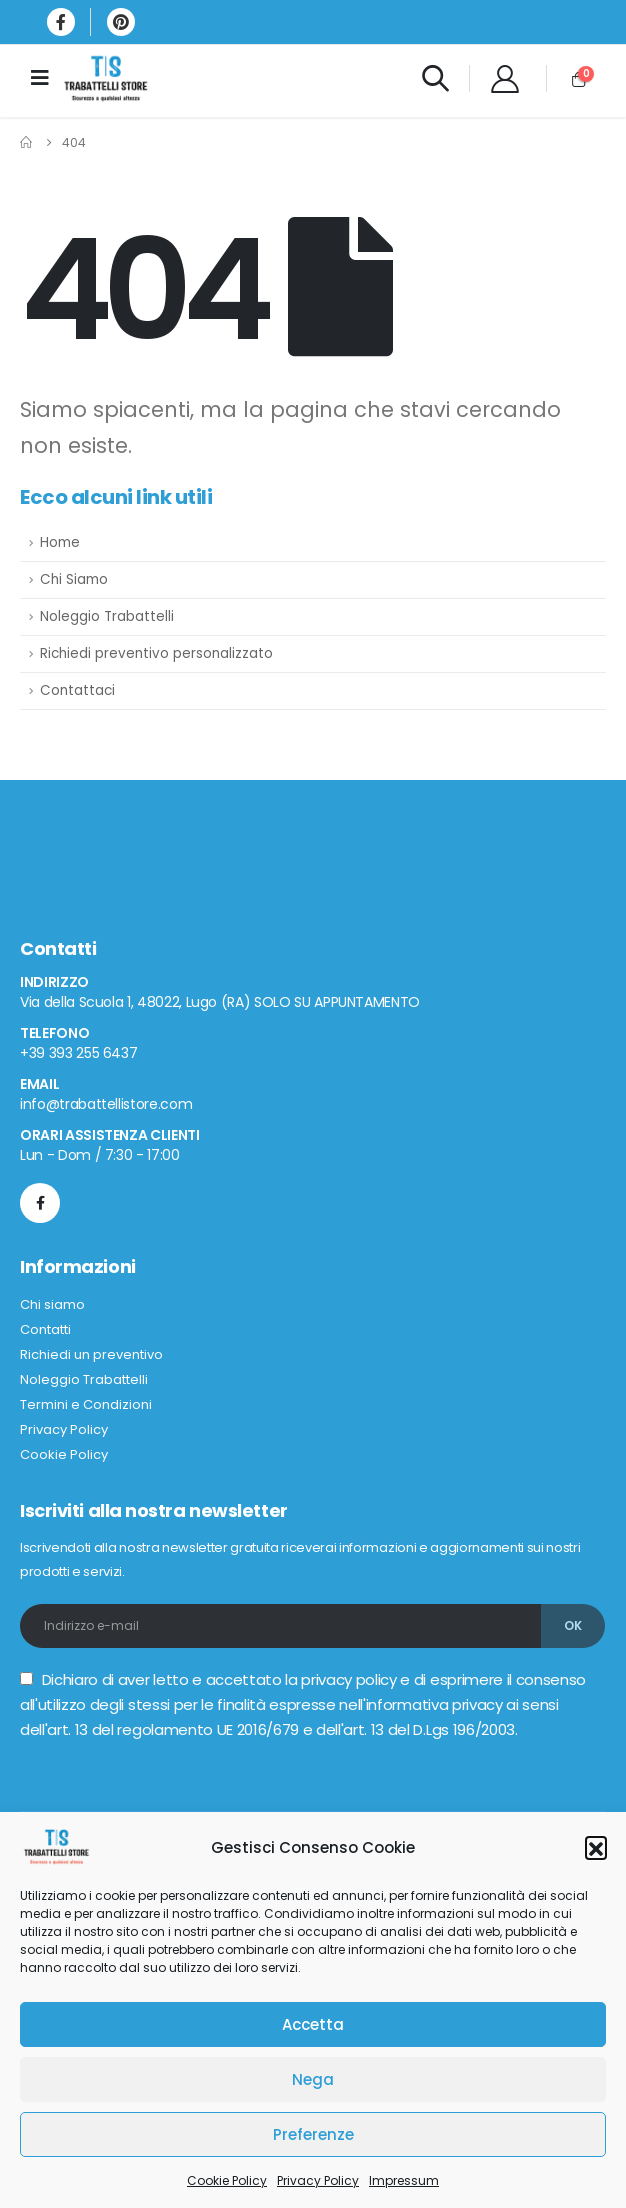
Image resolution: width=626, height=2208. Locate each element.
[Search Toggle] (435, 78)
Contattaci (77, 690)
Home (60, 542)
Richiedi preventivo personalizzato (156, 653)
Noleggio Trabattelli (107, 616)
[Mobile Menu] (46, 78)
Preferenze (313, 2134)
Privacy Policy (318, 2180)
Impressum (404, 2180)
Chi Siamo (74, 579)
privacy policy (348, 1679)
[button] (596, 1847)
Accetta (313, 2024)
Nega (313, 2079)
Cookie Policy (227, 2180)
